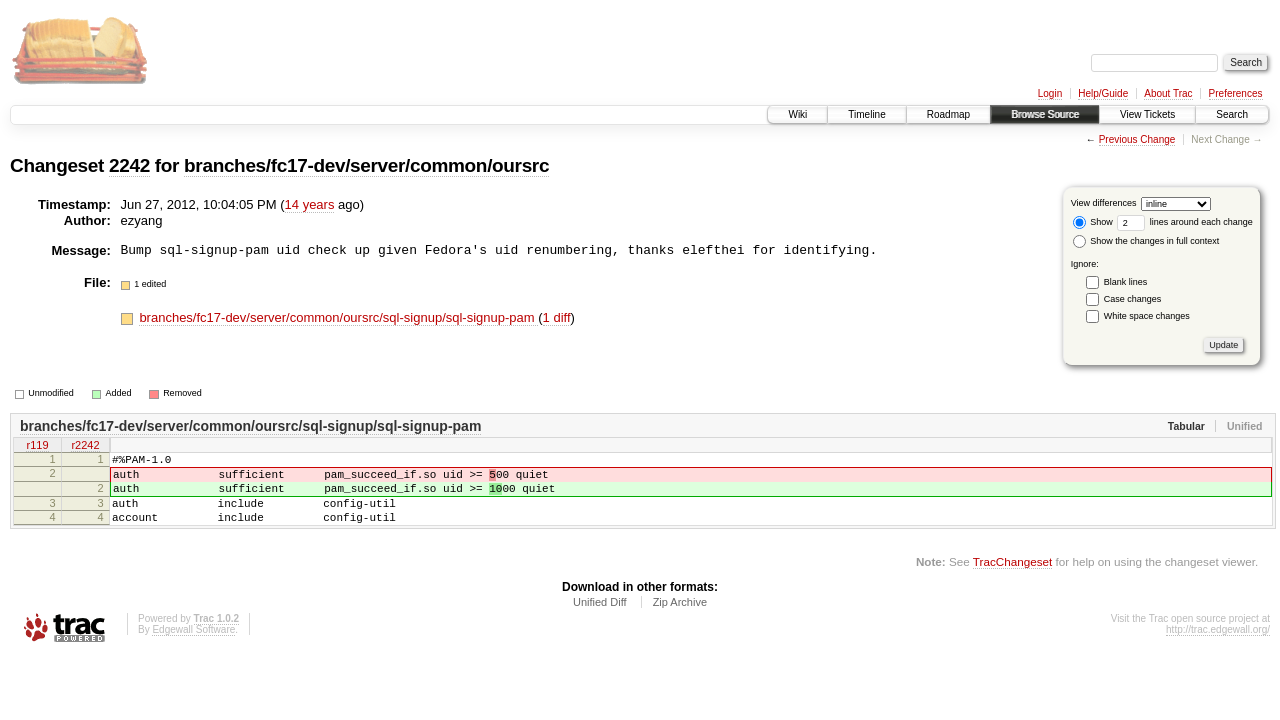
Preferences (1236, 93)
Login (1050, 93)
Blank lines (1126, 282)
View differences (1104, 203)
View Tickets (1147, 114)
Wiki (797, 114)
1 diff (557, 317)
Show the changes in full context (1146, 241)
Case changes (1133, 299)
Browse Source (1045, 114)
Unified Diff (600, 620)
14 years (310, 204)
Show (1093, 222)
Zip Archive (680, 620)
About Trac (1168, 93)
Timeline (866, 114)
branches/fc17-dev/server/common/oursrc (366, 165)
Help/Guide (1103, 93)
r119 (37, 447)
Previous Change (1137, 139)
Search (1232, 114)
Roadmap (948, 114)
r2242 (85, 447)
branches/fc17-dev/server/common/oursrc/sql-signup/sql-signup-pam (338, 317)
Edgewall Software (193, 647)
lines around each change (1185, 222)
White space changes (1147, 316)
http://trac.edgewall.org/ (1218, 647)
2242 (129, 165)
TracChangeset (1012, 579)
